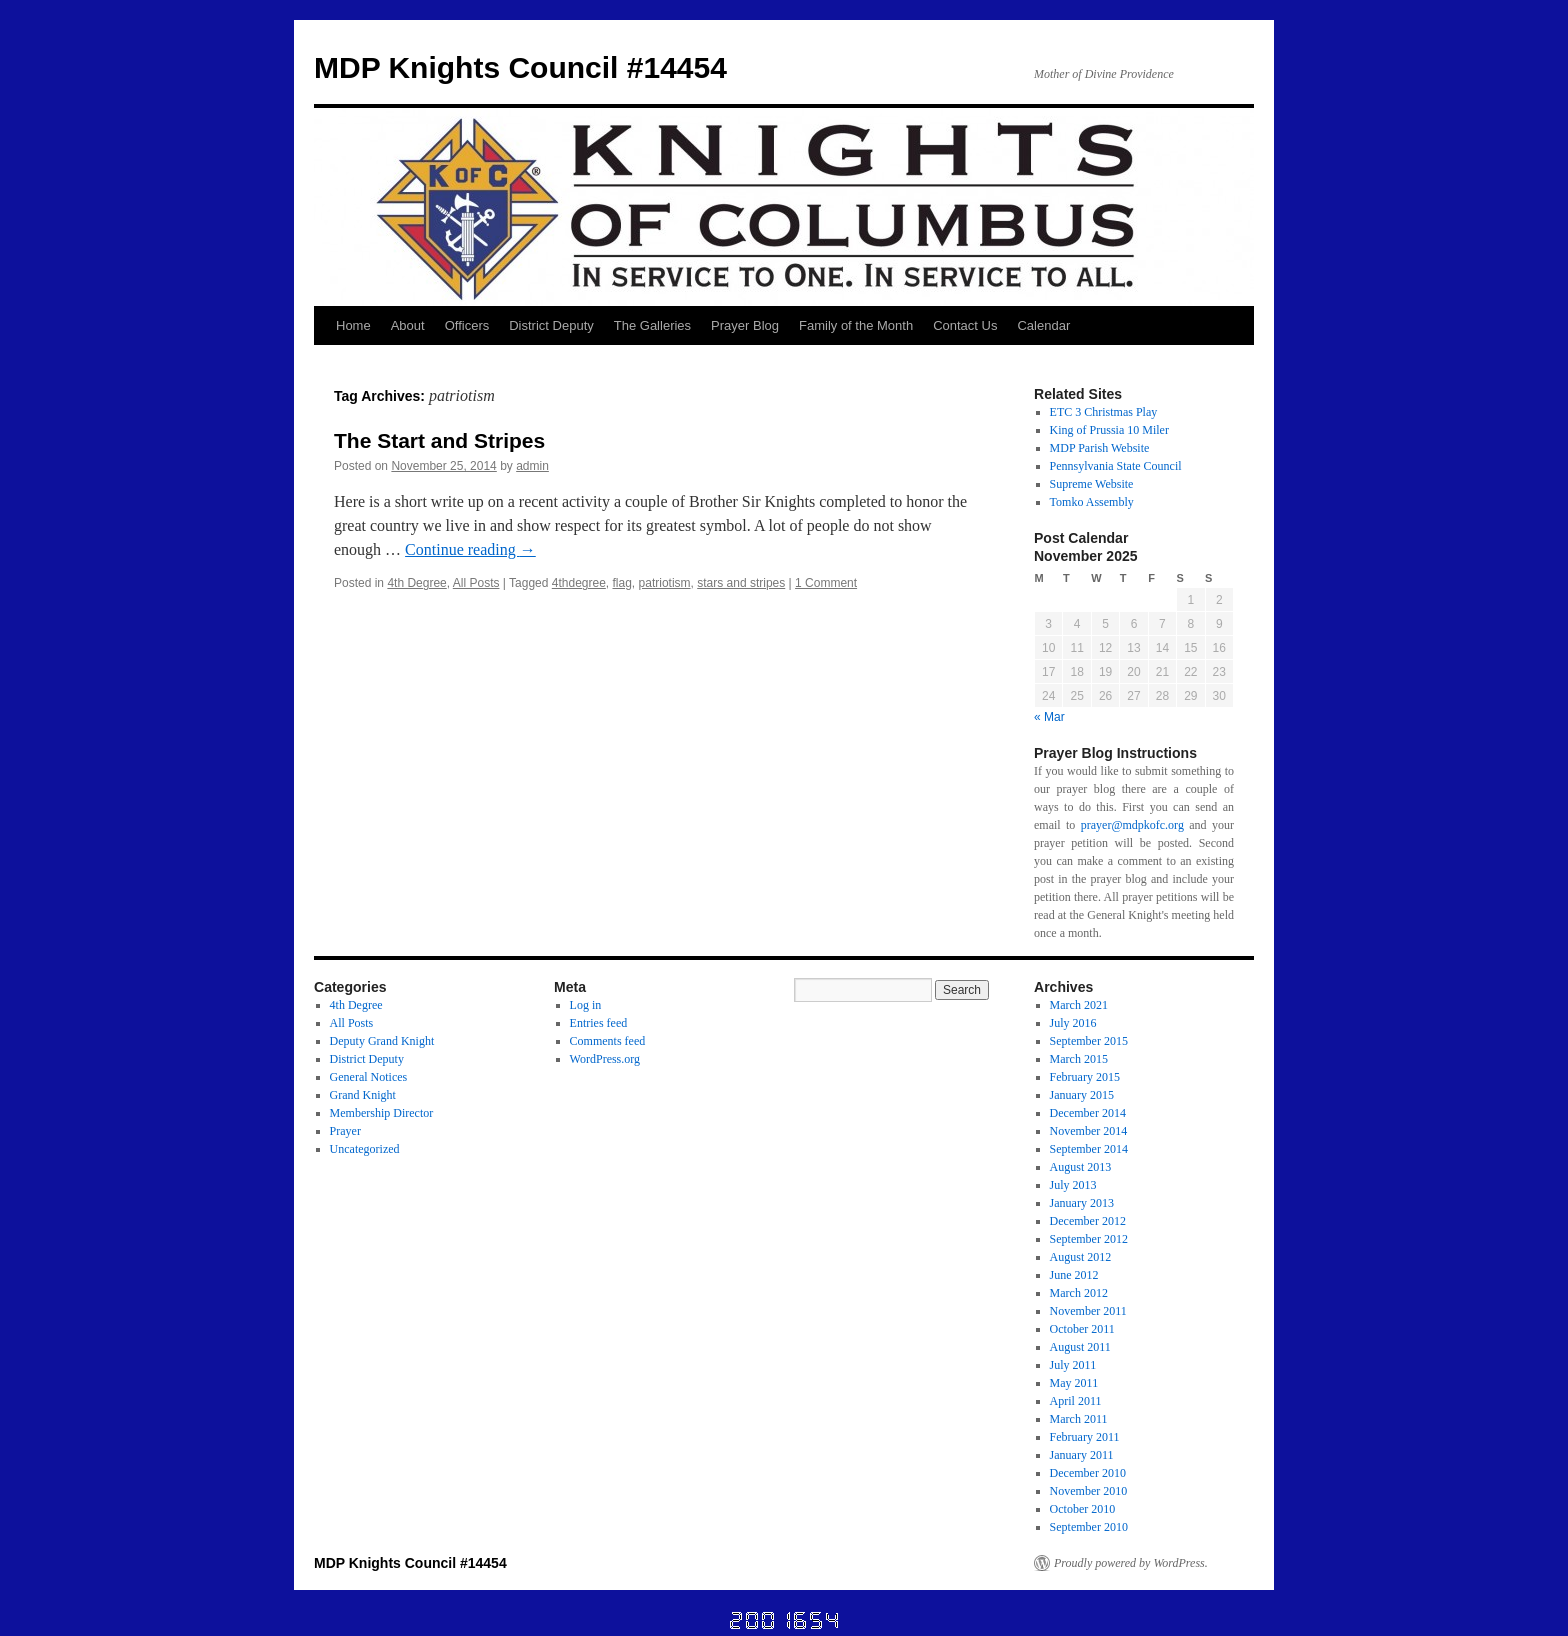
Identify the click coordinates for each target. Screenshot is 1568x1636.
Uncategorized (365, 1149)
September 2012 (1089, 1239)
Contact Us (965, 325)
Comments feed (608, 1041)
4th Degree (416, 583)
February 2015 (1085, 1077)
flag (622, 583)
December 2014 (1088, 1113)
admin (532, 466)
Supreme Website (1092, 484)
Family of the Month (856, 325)
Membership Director (382, 1113)
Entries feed (599, 1023)
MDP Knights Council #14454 (520, 67)
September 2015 (1089, 1041)
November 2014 (1089, 1131)
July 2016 (1073, 1023)
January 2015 (1082, 1095)
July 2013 (1073, 1185)
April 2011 (1076, 1401)
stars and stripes (741, 583)
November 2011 (1088, 1311)
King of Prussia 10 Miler (1109, 430)
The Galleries (652, 325)
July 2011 (1073, 1365)
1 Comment (826, 583)
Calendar (1043, 325)
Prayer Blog (745, 325)
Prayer (345, 1131)
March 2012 (1079, 1293)
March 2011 (1079, 1419)
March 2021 (1079, 1005)
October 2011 (1082, 1329)
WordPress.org (605, 1059)
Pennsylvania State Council (1116, 466)
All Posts (476, 583)
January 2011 (1082, 1455)
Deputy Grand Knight (382, 1041)
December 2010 (1088, 1473)
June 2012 (1074, 1275)
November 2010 (1089, 1491)
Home (353, 325)
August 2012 (1081, 1257)
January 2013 (1082, 1203)
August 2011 (1080, 1347)
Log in (586, 1005)
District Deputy (551, 325)
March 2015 (1079, 1059)
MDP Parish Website (1100, 448)
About (408, 325)
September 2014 (1089, 1149)
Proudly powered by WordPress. (1131, 1563)
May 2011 (1074, 1383)
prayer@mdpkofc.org (1132, 825)
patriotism (665, 583)
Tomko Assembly (1092, 502)
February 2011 (1085, 1437)
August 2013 (1081, 1167)
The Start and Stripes (439, 440)
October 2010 (1083, 1509)
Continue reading (470, 549)
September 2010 (1089, 1527)
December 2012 (1088, 1221)
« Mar (1049, 717)
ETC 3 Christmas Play (1104, 412)
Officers (467, 325)
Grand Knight (363, 1095)
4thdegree (579, 583)
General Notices (369, 1077)
